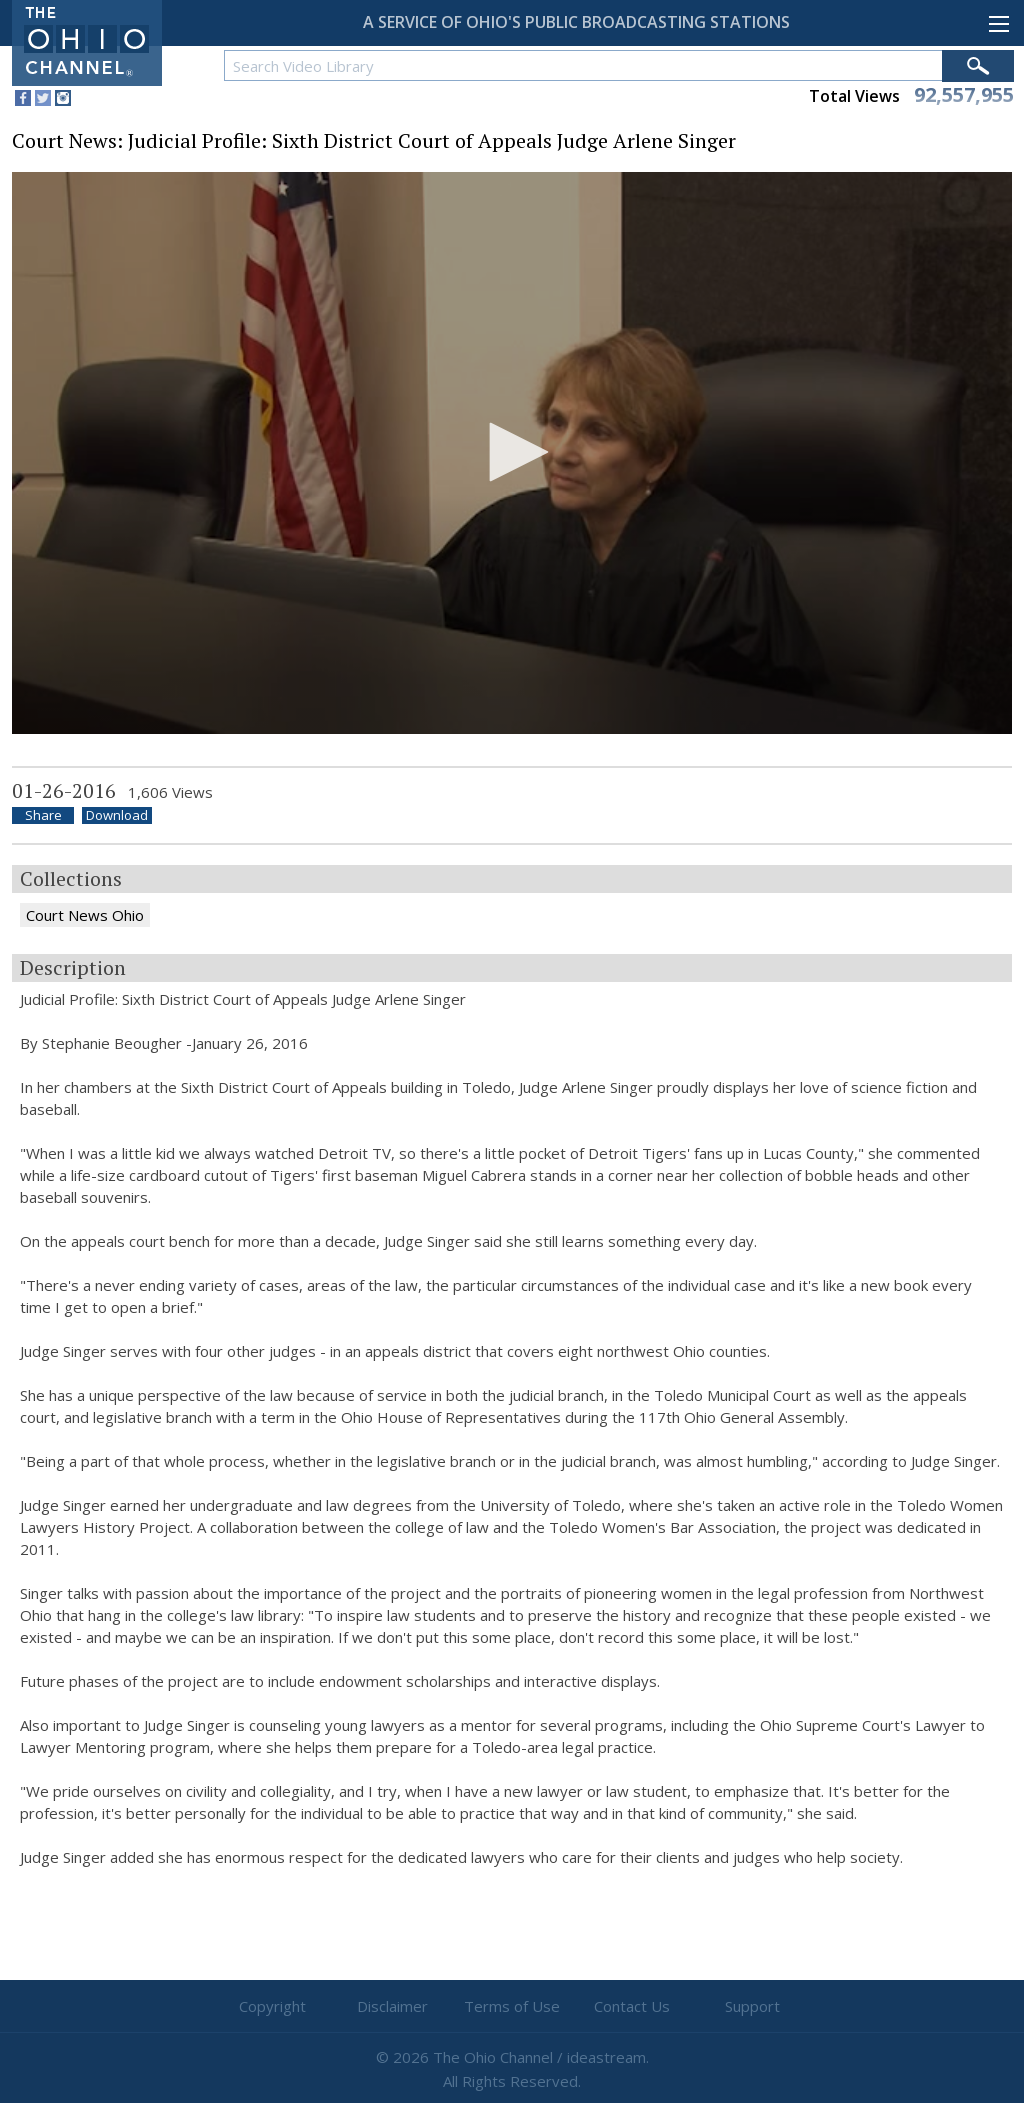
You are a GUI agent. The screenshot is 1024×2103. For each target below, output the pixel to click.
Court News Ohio (85, 915)
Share (43, 815)
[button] (512, 452)
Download (117, 815)
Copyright (272, 2006)
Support (752, 2006)
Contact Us (632, 2006)
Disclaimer (392, 2006)
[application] (512, 453)
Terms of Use (512, 2006)
